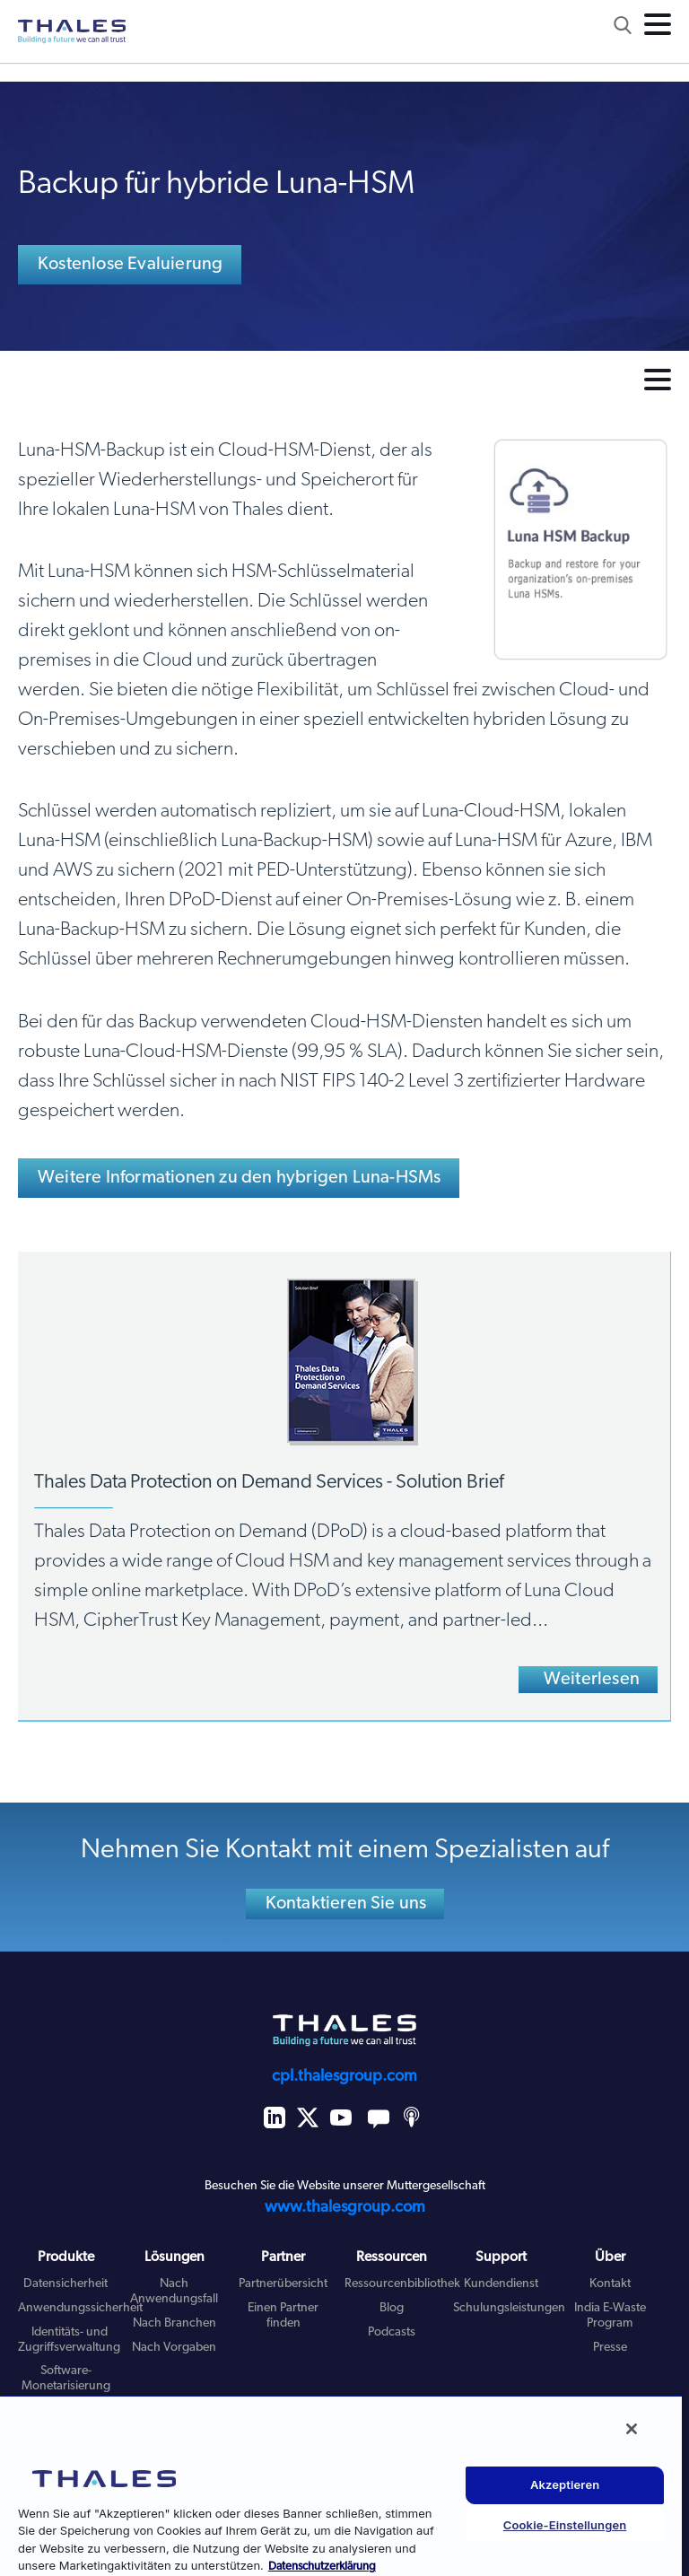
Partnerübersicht (283, 2284)
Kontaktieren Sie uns (346, 1904)
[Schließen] (631, 2429)
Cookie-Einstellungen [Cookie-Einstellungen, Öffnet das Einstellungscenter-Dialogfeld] (565, 2525)
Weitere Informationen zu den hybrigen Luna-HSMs (239, 1178)
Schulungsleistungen (509, 2308)
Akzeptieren (564, 2484)
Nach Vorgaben (174, 2347)
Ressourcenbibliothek (402, 2284)
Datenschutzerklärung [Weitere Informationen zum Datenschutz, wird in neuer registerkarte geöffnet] (322, 2566)
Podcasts (391, 2332)
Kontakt (610, 2284)
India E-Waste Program (610, 2315)
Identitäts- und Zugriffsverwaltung (69, 2340)
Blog (391, 2308)
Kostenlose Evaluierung (130, 265)
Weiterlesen (592, 1680)
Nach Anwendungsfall (174, 2291)
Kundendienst (501, 2284)
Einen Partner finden (283, 2315)
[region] (341, 2485)
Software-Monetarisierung (66, 2378)
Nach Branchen (174, 2323)
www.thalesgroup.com (345, 2207)
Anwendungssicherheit (80, 2308)
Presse (610, 2347)
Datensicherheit (65, 2284)
